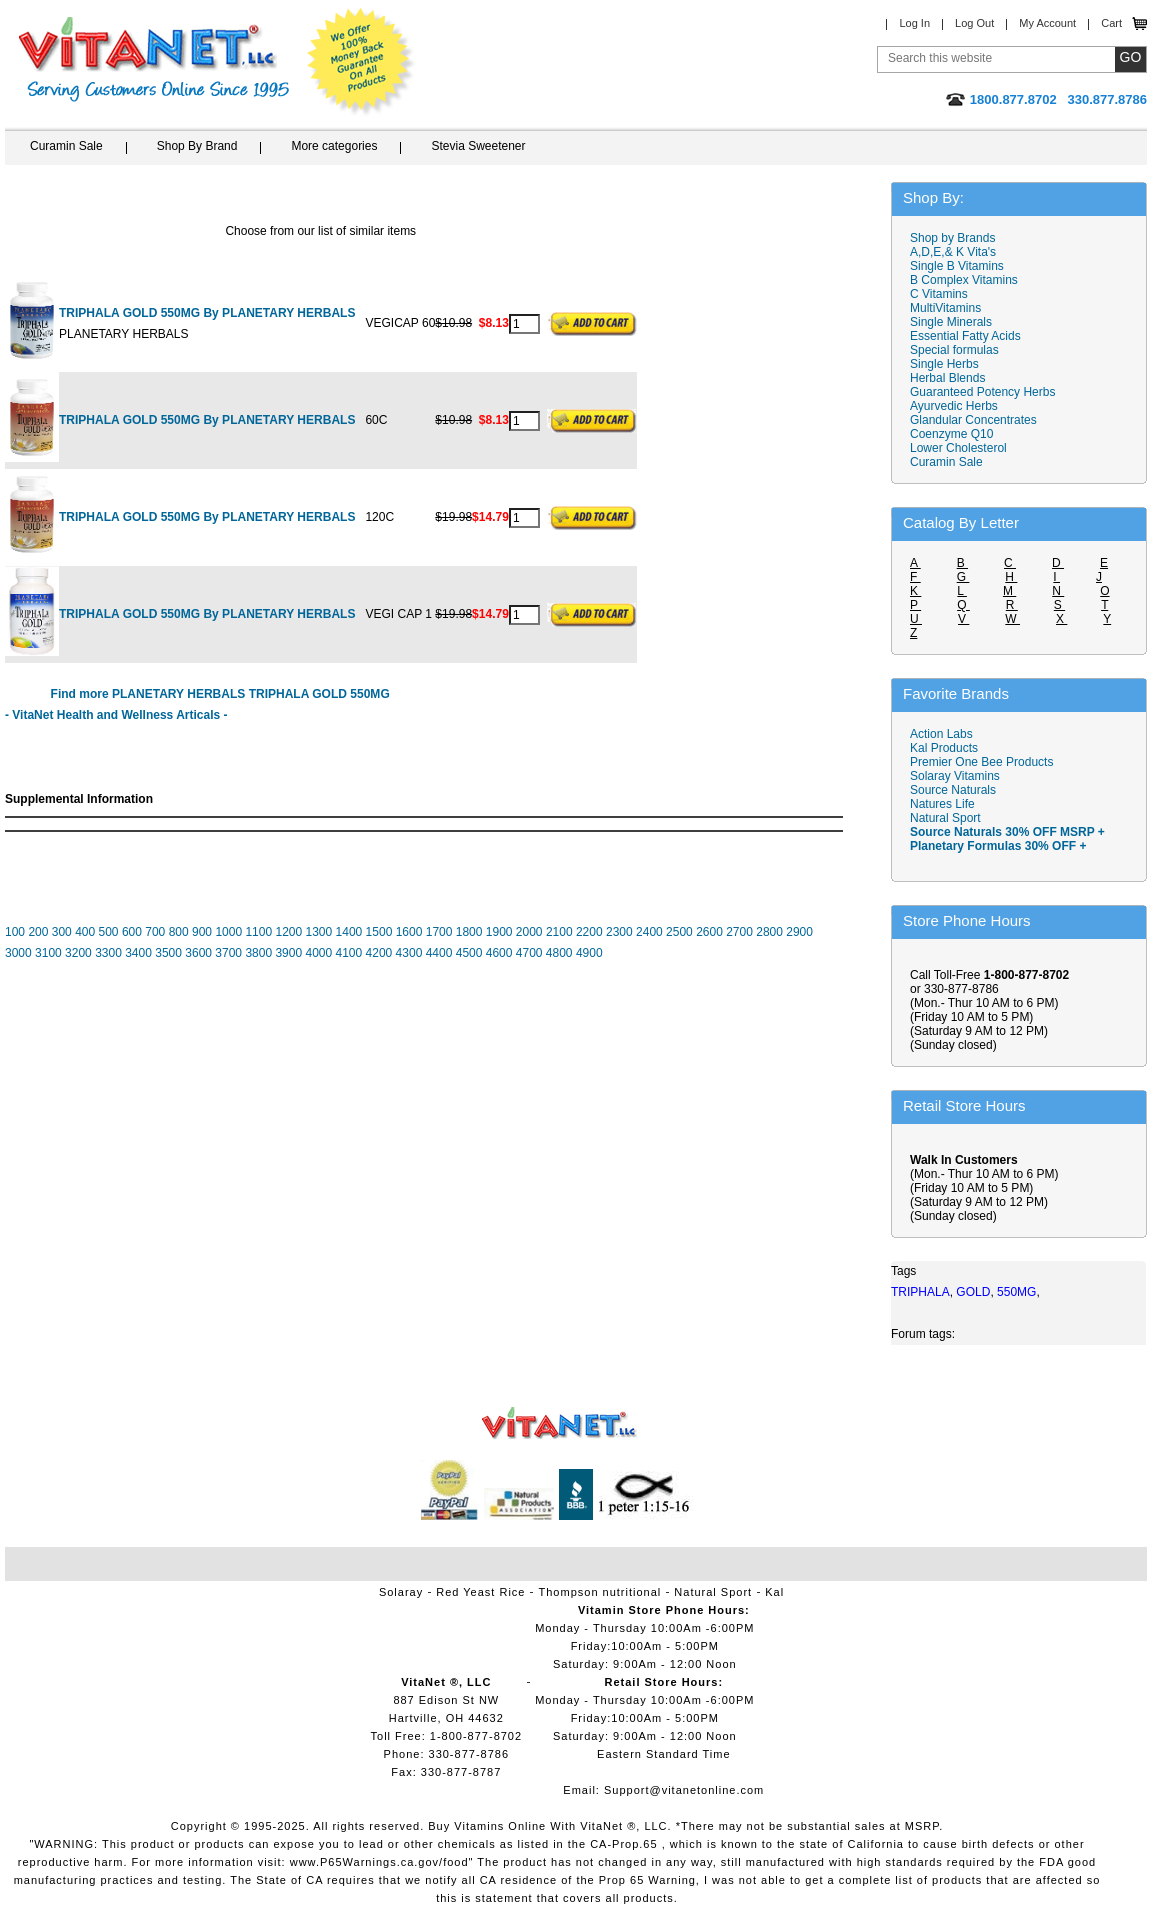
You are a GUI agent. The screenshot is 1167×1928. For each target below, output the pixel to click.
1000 (228, 932)
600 (132, 932)
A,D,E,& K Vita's (953, 252)
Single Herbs (944, 364)
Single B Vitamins (957, 266)
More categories (334, 146)
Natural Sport (945, 818)
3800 (258, 953)
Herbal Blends (947, 378)
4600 (499, 953)
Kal (774, 1592)
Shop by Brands (957, 238)
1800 (469, 932)
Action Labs (941, 734)
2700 (739, 932)
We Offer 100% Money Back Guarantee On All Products (361, 62)
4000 (318, 953)
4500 (469, 953)
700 (155, 932)
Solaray (401, 1592)
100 (15, 932)
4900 (589, 953)
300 (62, 932)
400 (85, 932)
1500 (379, 932)
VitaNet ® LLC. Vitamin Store (559, 1423)
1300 (319, 932)
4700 (529, 953)
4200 (379, 953)
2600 (709, 932)
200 (38, 932)
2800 (769, 932)
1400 (349, 932)
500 (109, 932)
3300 (108, 953)
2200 (589, 932)
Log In (914, 23)
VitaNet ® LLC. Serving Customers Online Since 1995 (154, 59)
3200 (78, 953)
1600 (409, 932)
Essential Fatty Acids (965, 336)
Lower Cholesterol (958, 448)
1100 (258, 932)
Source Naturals (953, 790)
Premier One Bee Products (981, 762)
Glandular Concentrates (973, 420)
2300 (619, 932)
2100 (559, 932)
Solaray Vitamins (955, 776)
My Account (1047, 23)
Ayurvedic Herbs (954, 406)
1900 (499, 932)
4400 (439, 953)
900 (202, 932)
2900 (799, 932)
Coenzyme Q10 (951, 434)
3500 (168, 953)
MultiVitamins (945, 308)
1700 (439, 932)
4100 (349, 953)
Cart (1111, 23)
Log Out (974, 23)
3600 (198, 953)
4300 (409, 953)
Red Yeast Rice (480, 1592)
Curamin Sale (66, 146)
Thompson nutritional (600, 1592)
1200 (288, 932)
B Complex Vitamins (964, 280)
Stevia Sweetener (478, 146)
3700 (228, 953)
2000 (529, 932)
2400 (649, 932)
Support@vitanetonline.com (684, 1790)
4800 (559, 953)
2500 (679, 932)
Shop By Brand (197, 146)
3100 (48, 953)
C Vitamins (939, 294)
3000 (18, 953)
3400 (138, 953)
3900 (288, 953)
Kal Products (944, 748)
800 (179, 932)
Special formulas (954, 350)
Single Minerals (951, 322)
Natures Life (942, 804)
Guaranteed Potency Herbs (982, 392)
